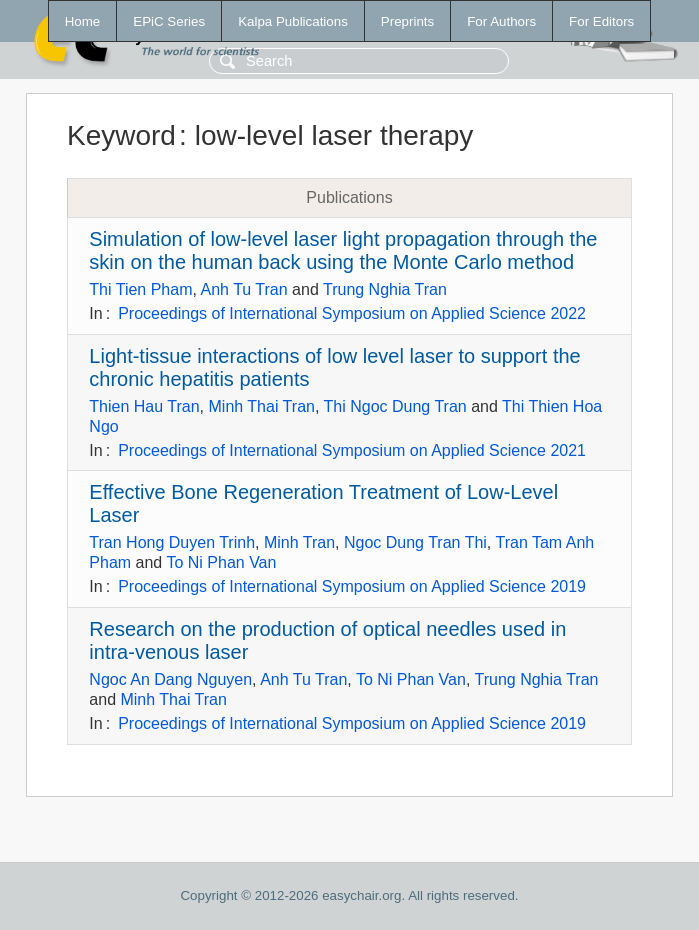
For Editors (601, 21)
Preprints (407, 21)
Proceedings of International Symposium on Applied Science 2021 (352, 450)
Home (83, 21)
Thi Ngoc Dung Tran (395, 406)
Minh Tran (299, 542)
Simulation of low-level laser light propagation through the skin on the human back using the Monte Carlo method (343, 250)
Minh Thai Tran (262, 406)
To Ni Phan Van (221, 562)
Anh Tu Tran (244, 289)
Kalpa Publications (293, 21)
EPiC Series (169, 21)
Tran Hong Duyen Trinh (172, 542)
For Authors (501, 21)
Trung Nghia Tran (385, 289)
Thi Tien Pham (140, 289)
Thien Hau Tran (144, 406)
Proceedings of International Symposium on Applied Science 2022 (352, 313)
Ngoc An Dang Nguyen (170, 679)
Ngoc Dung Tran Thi (415, 542)
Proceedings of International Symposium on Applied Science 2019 (352, 586)
